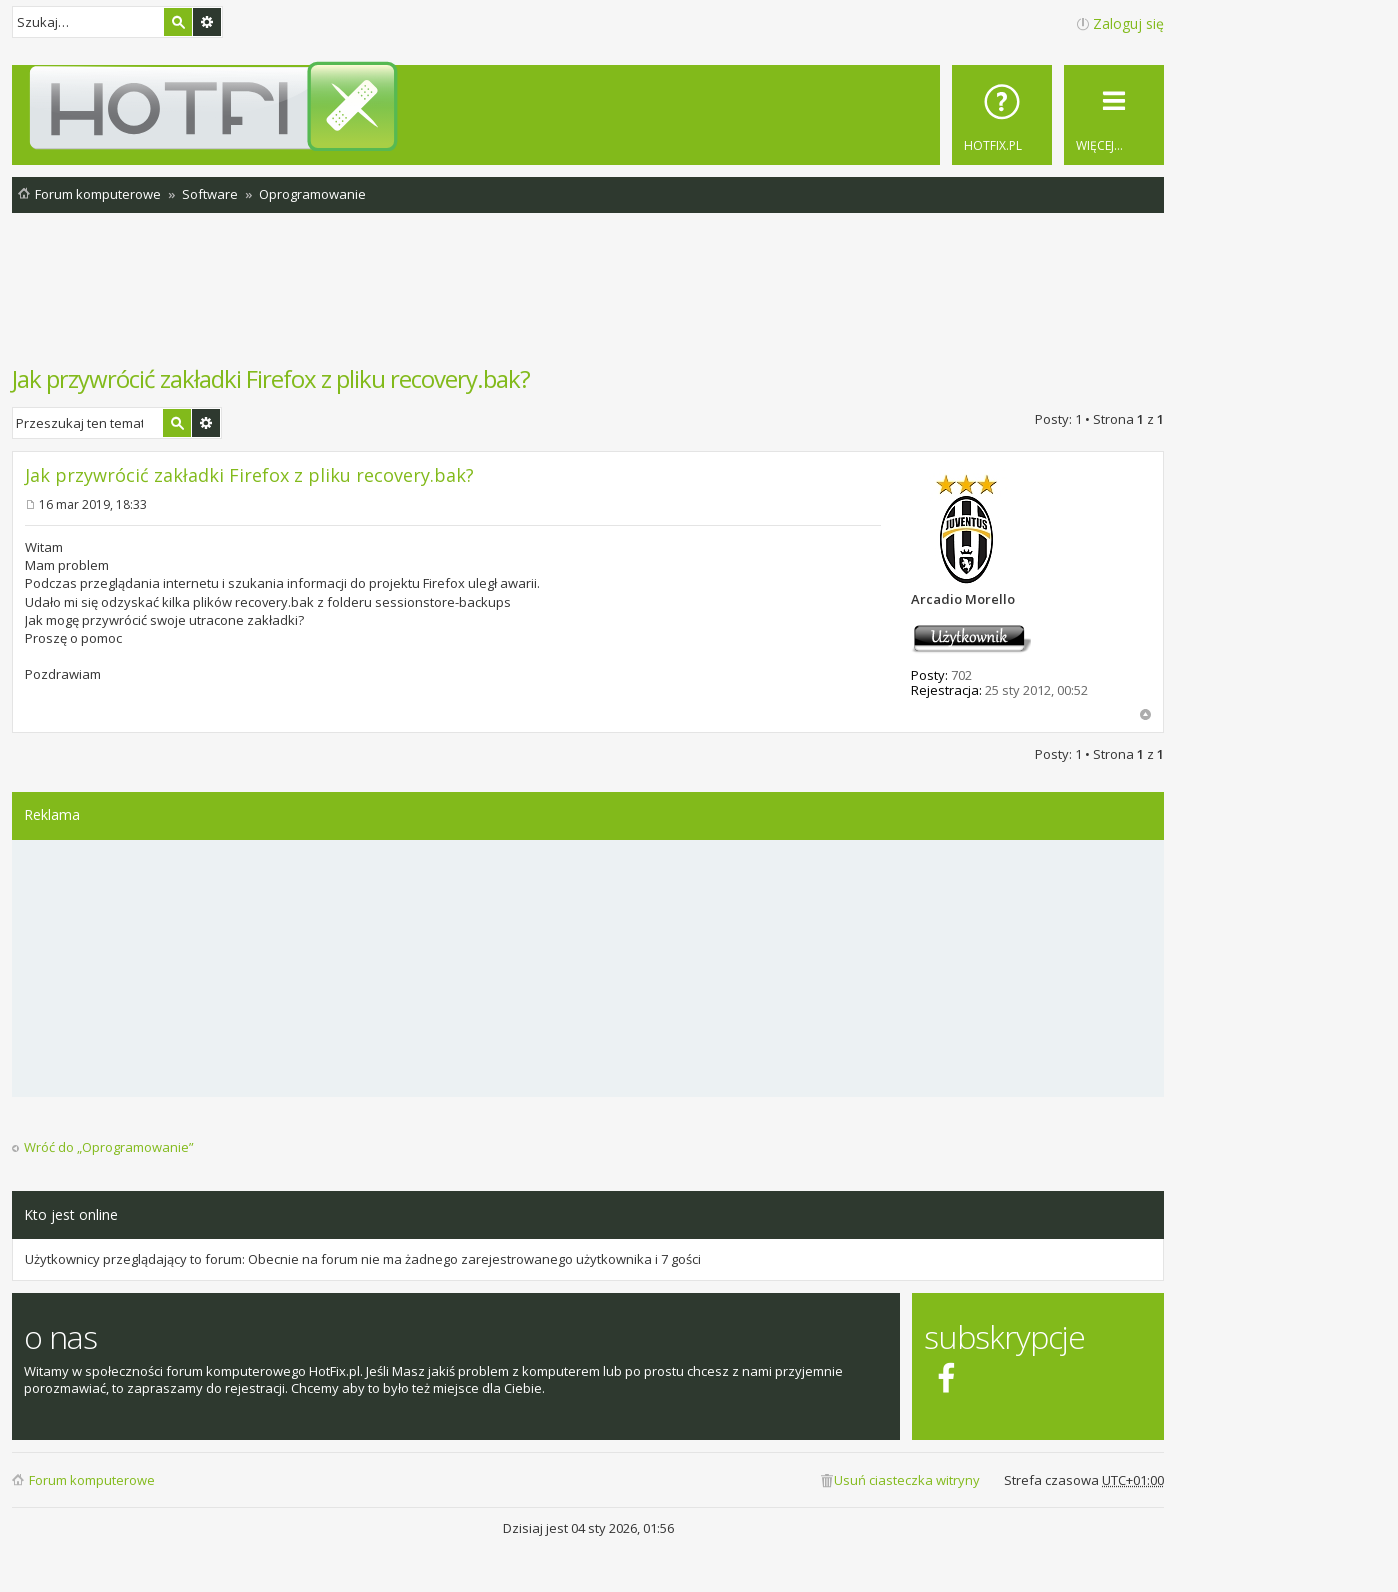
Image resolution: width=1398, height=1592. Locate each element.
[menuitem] (1002, 115)
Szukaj (178, 22)
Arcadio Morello (963, 599)
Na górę (1145, 714)
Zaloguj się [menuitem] (1128, 23)
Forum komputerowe (92, 1480)
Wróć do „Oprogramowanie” (109, 1147)
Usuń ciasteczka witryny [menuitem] (907, 1480)
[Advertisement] (588, 299)
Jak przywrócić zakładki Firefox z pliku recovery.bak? (271, 378)
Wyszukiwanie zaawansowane (207, 22)
